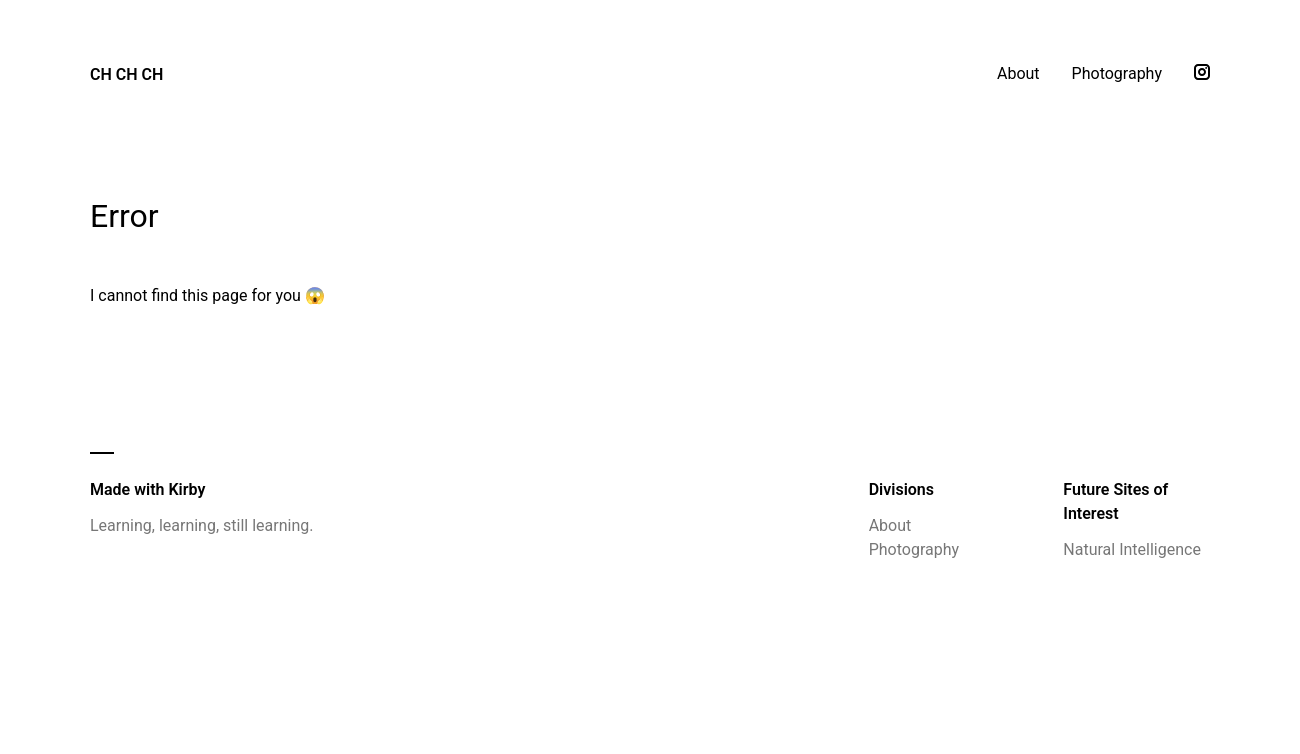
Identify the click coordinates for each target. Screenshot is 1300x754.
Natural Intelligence (1132, 549)
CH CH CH (126, 74)
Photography (1117, 73)
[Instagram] (1202, 74)
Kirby (186, 489)
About (1018, 73)
